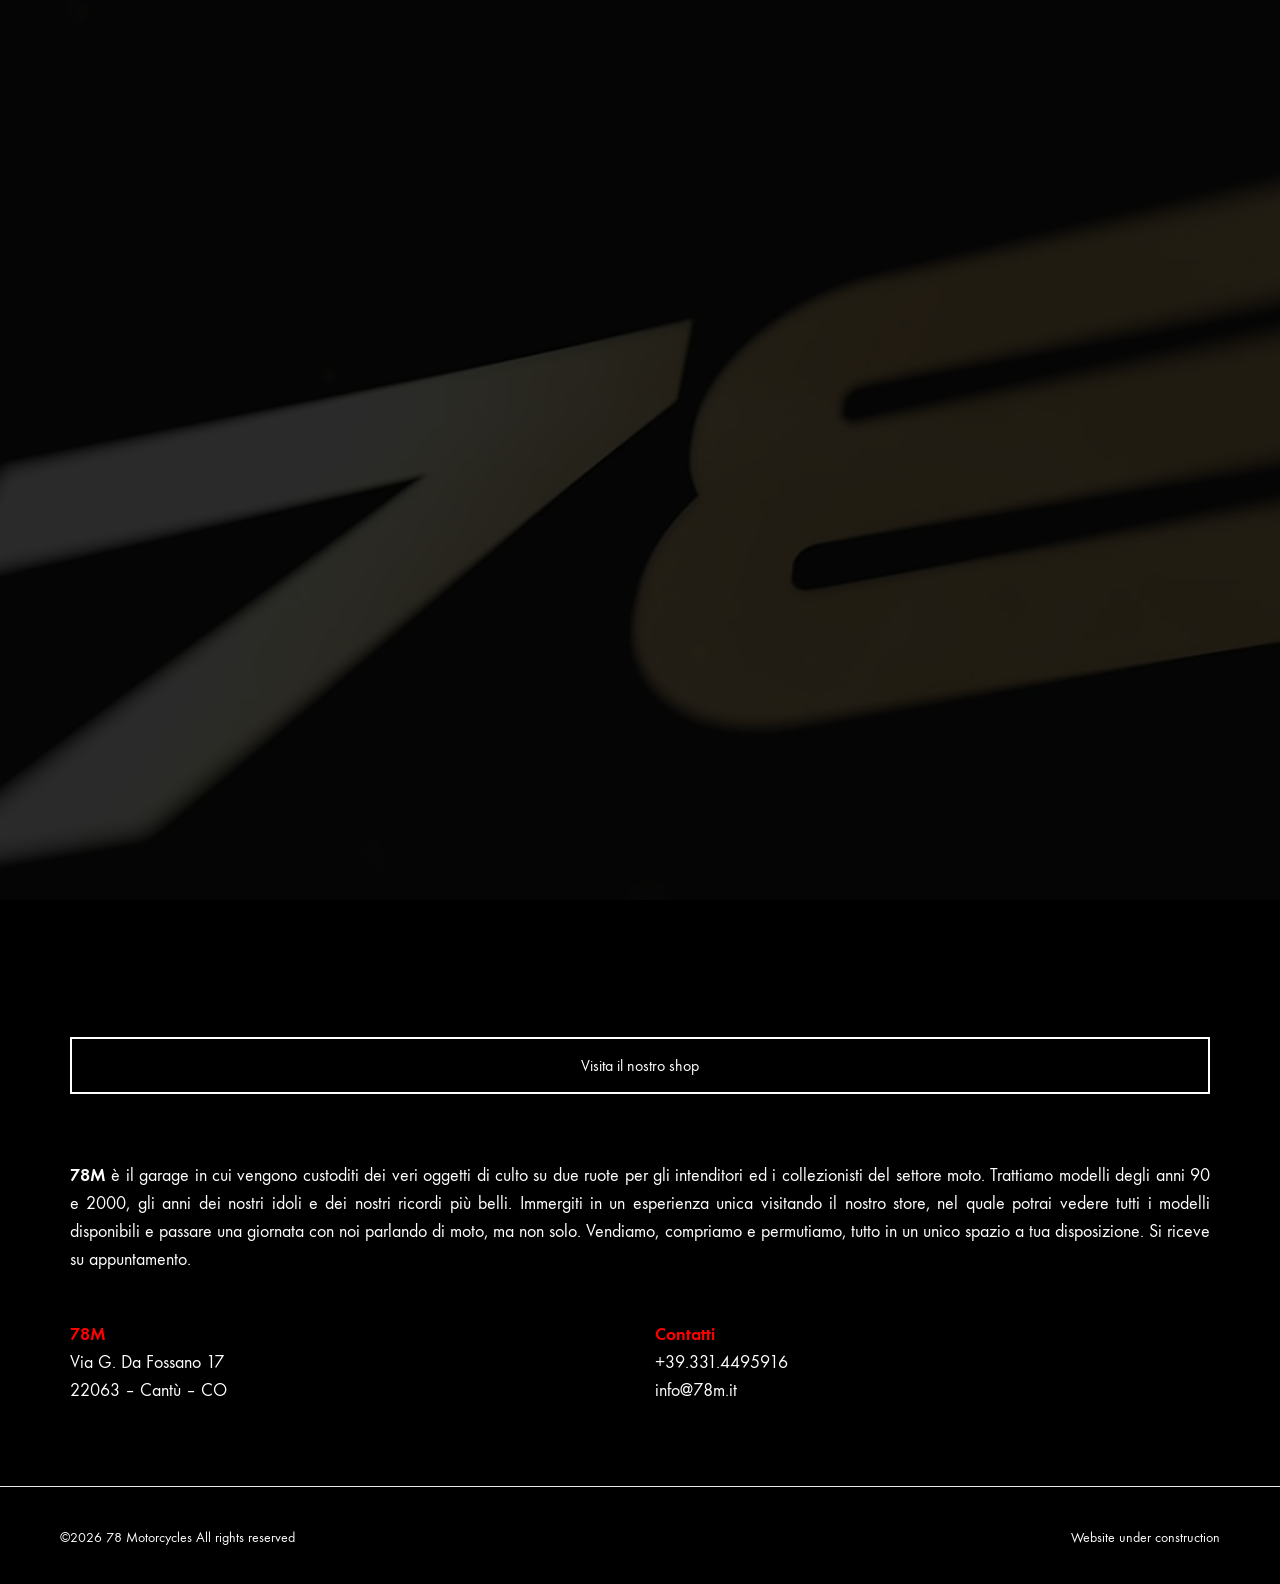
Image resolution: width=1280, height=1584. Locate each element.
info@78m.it (696, 1390)
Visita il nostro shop (640, 1065)
